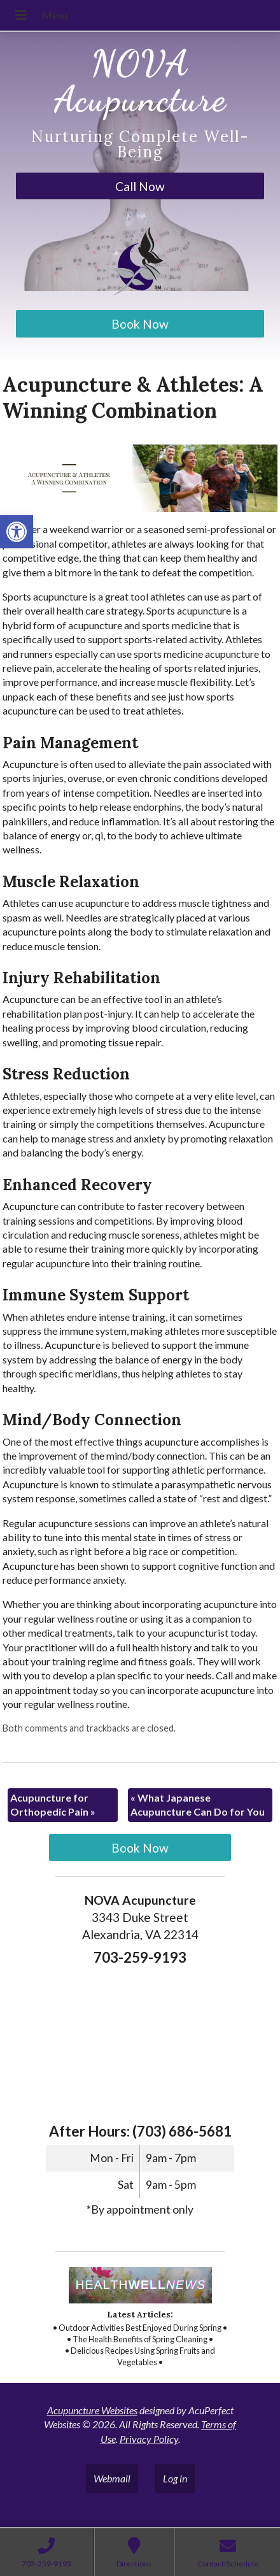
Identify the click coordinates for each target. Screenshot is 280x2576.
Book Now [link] (140, 324)
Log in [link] (175, 2478)
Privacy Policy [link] (149, 2439)
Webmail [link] (112, 2478)
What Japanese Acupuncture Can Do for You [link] (197, 1804)
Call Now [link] (140, 186)
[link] (16, 531)
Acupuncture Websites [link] (92, 2410)
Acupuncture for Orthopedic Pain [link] (52, 1804)
